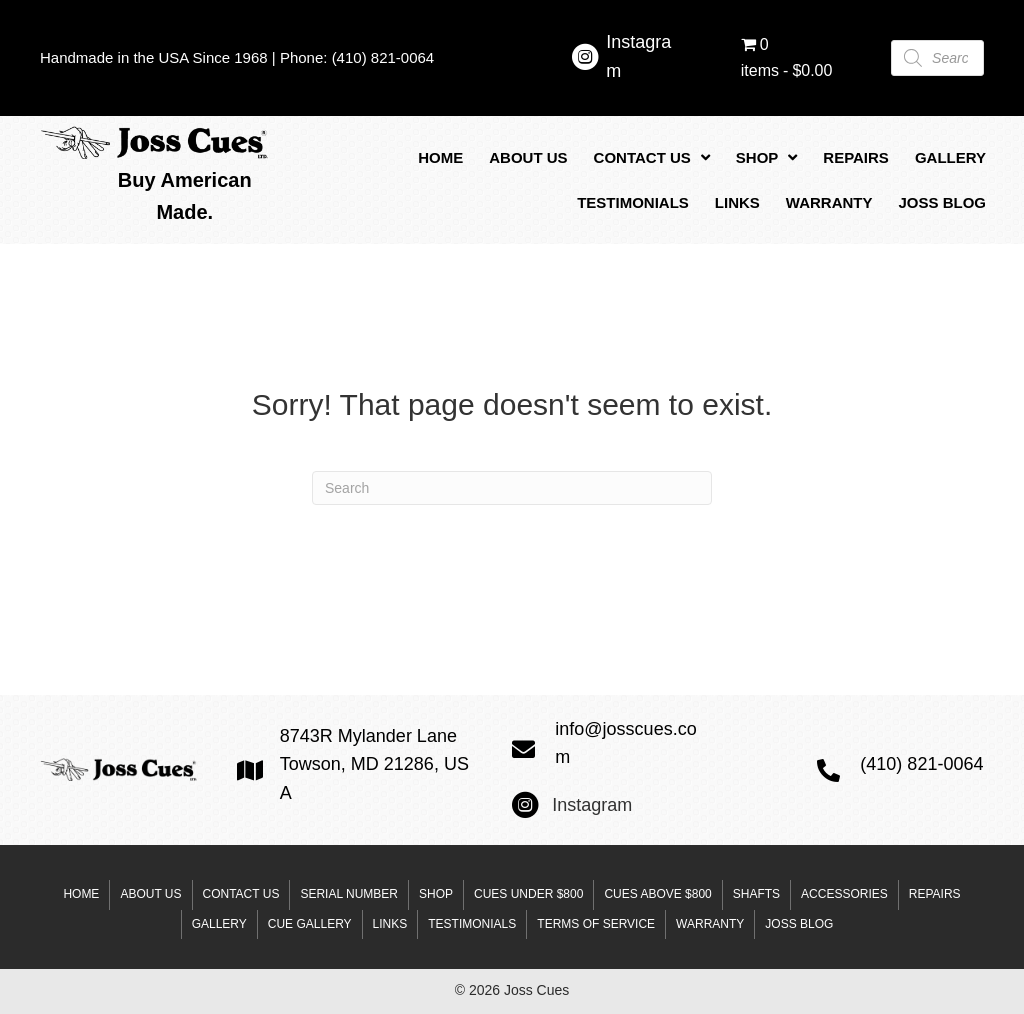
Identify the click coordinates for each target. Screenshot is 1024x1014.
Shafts (756, 894)
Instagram (592, 805)
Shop (436, 894)
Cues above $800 (657, 894)
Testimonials (472, 924)
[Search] (512, 488)
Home (81, 894)
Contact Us (241, 894)
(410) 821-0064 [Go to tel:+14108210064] (921, 764)
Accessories (844, 894)
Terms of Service (596, 924)
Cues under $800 (528, 894)
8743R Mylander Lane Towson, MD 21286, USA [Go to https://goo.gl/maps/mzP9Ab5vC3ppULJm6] (374, 765)
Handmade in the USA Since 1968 (154, 57)
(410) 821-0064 (383, 57)
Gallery (219, 924)
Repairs (935, 894)
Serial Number (349, 894)
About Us (150, 894)
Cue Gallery (310, 924)
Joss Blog (799, 924)
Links (390, 924)
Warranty (710, 924)
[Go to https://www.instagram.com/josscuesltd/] (585, 60)
